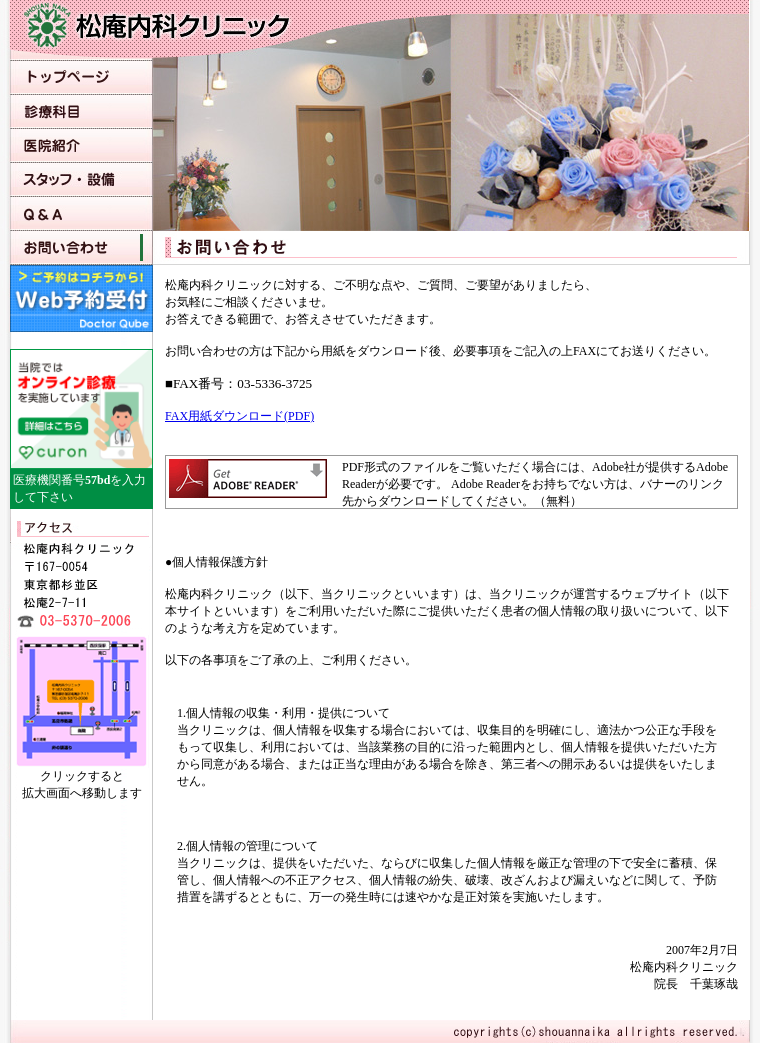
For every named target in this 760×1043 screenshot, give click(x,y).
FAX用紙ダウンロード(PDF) (239, 416)
